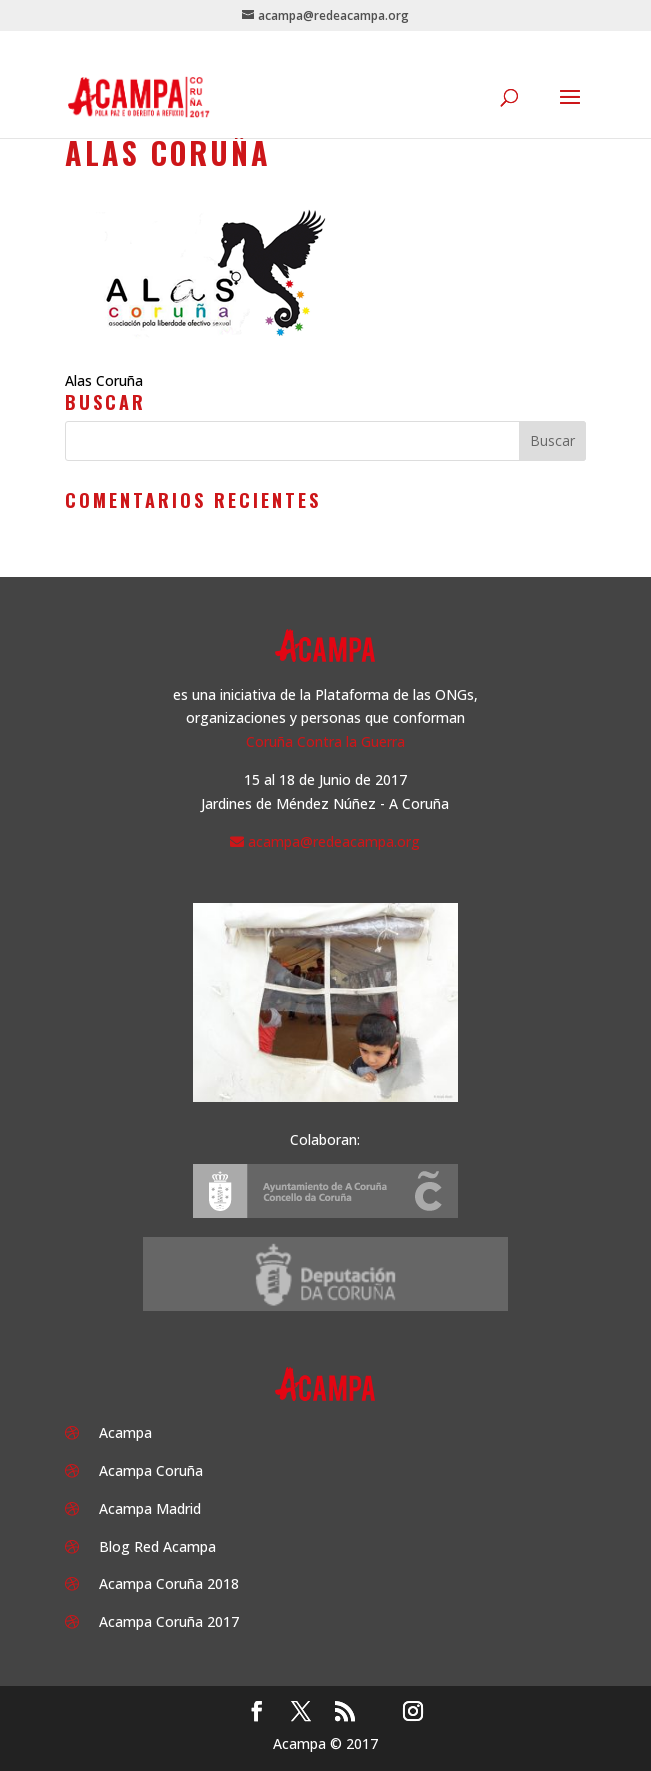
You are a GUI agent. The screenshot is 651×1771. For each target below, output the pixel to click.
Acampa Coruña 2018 (169, 1583)
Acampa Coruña (151, 1470)
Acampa (125, 1432)
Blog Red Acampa (157, 1546)
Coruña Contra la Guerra (325, 741)
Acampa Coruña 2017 (169, 1621)
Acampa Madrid (150, 1508)
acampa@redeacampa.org (334, 841)
